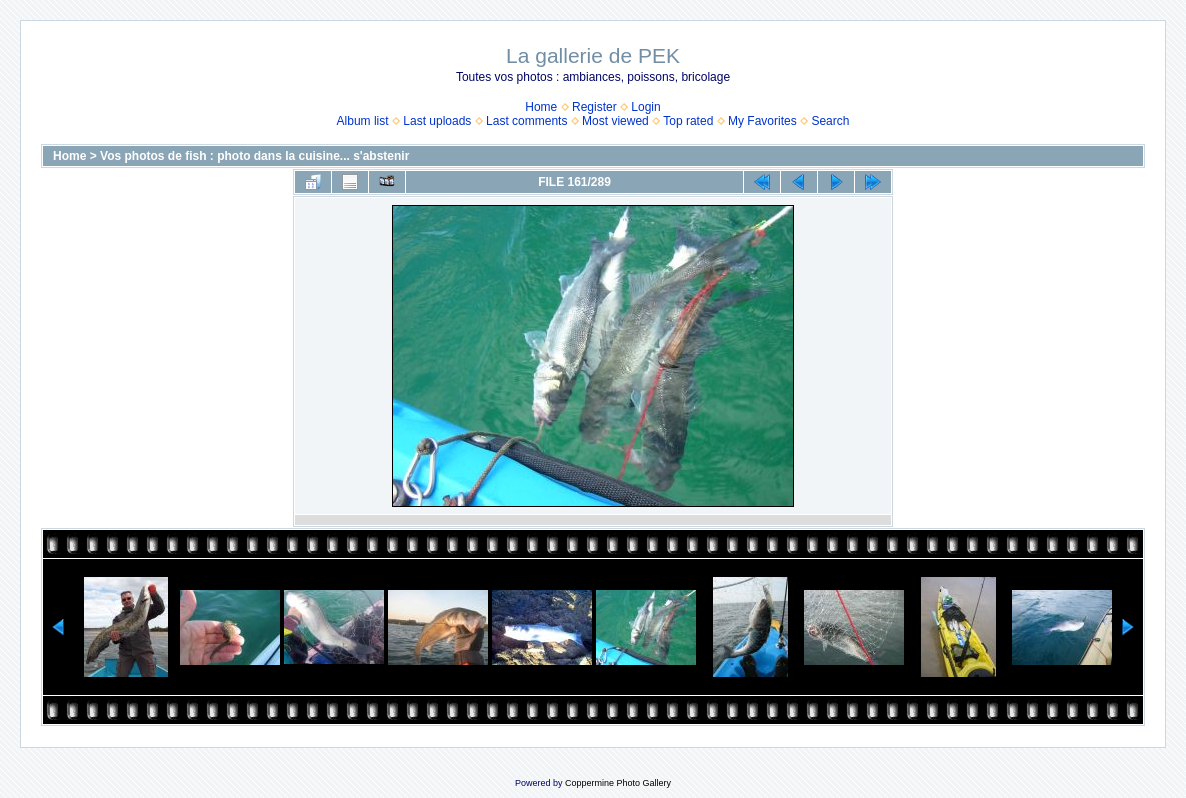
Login (645, 107)
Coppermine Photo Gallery (618, 783)
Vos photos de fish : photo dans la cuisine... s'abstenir (254, 156)
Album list (363, 121)
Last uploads (437, 121)
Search (830, 121)
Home (541, 107)
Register (594, 107)
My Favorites (762, 121)
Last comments (526, 121)
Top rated (688, 121)
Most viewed (615, 121)
